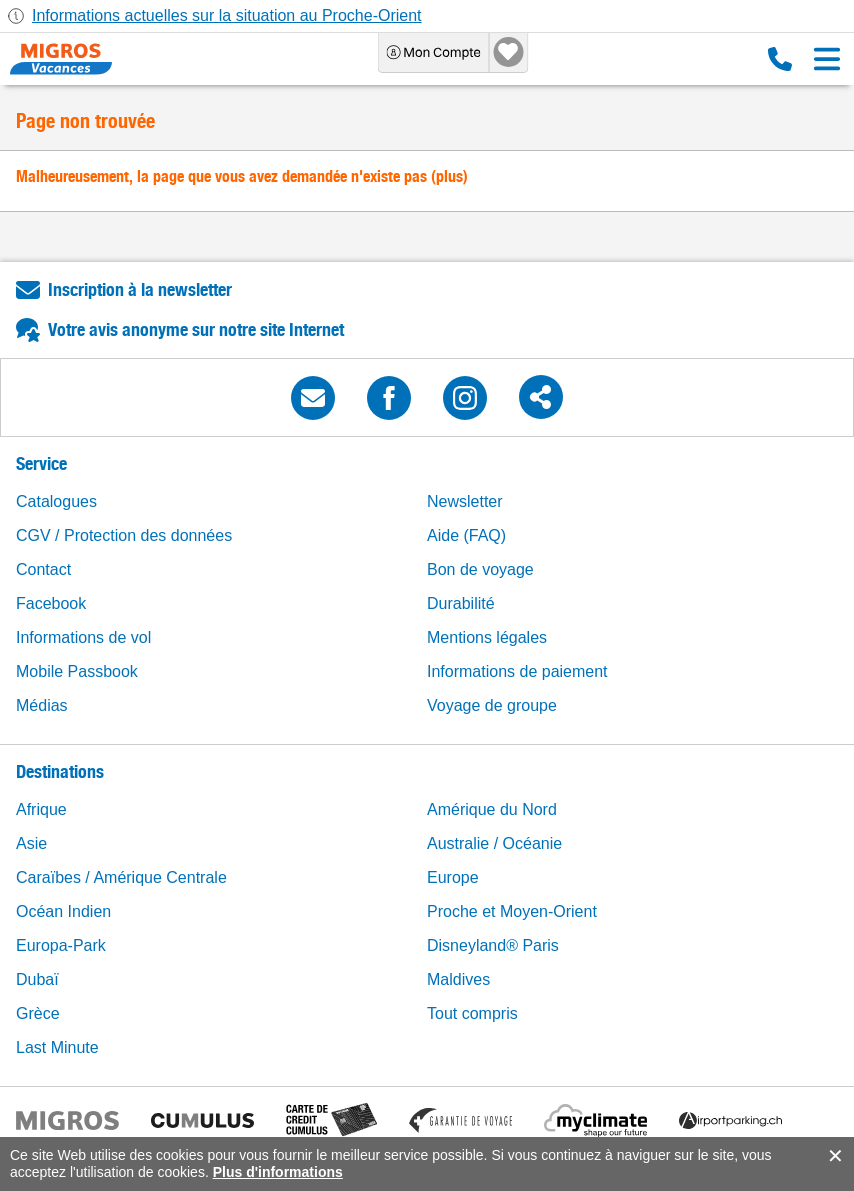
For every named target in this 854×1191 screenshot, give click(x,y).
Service (41, 463)
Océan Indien (63, 911)
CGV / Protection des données (124, 535)
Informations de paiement (517, 671)
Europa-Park (61, 945)
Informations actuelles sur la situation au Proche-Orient (227, 15)
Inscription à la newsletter (140, 289)
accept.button (833, 1156)
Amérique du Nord (492, 809)
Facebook (51, 603)
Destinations (60, 771)
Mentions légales (487, 637)
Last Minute (57, 1047)
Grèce (38, 1013)
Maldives (458, 979)
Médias (42, 705)
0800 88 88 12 (780, 59)
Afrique (41, 809)
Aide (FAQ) (466, 535)
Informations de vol (83, 637)
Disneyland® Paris (493, 945)
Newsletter (465, 501)
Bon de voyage (480, 569)
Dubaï (37, 979)
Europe (453, 877)
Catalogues (56, 501)
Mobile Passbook (77, 671)
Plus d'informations (278, 1172)
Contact (43, 569)
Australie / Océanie (494, 843)
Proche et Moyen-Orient (512, 911)
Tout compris (472, 1013)
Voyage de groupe (492, 705)
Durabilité (461, 603)
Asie (31, 843)
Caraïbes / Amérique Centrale (121, 877)
